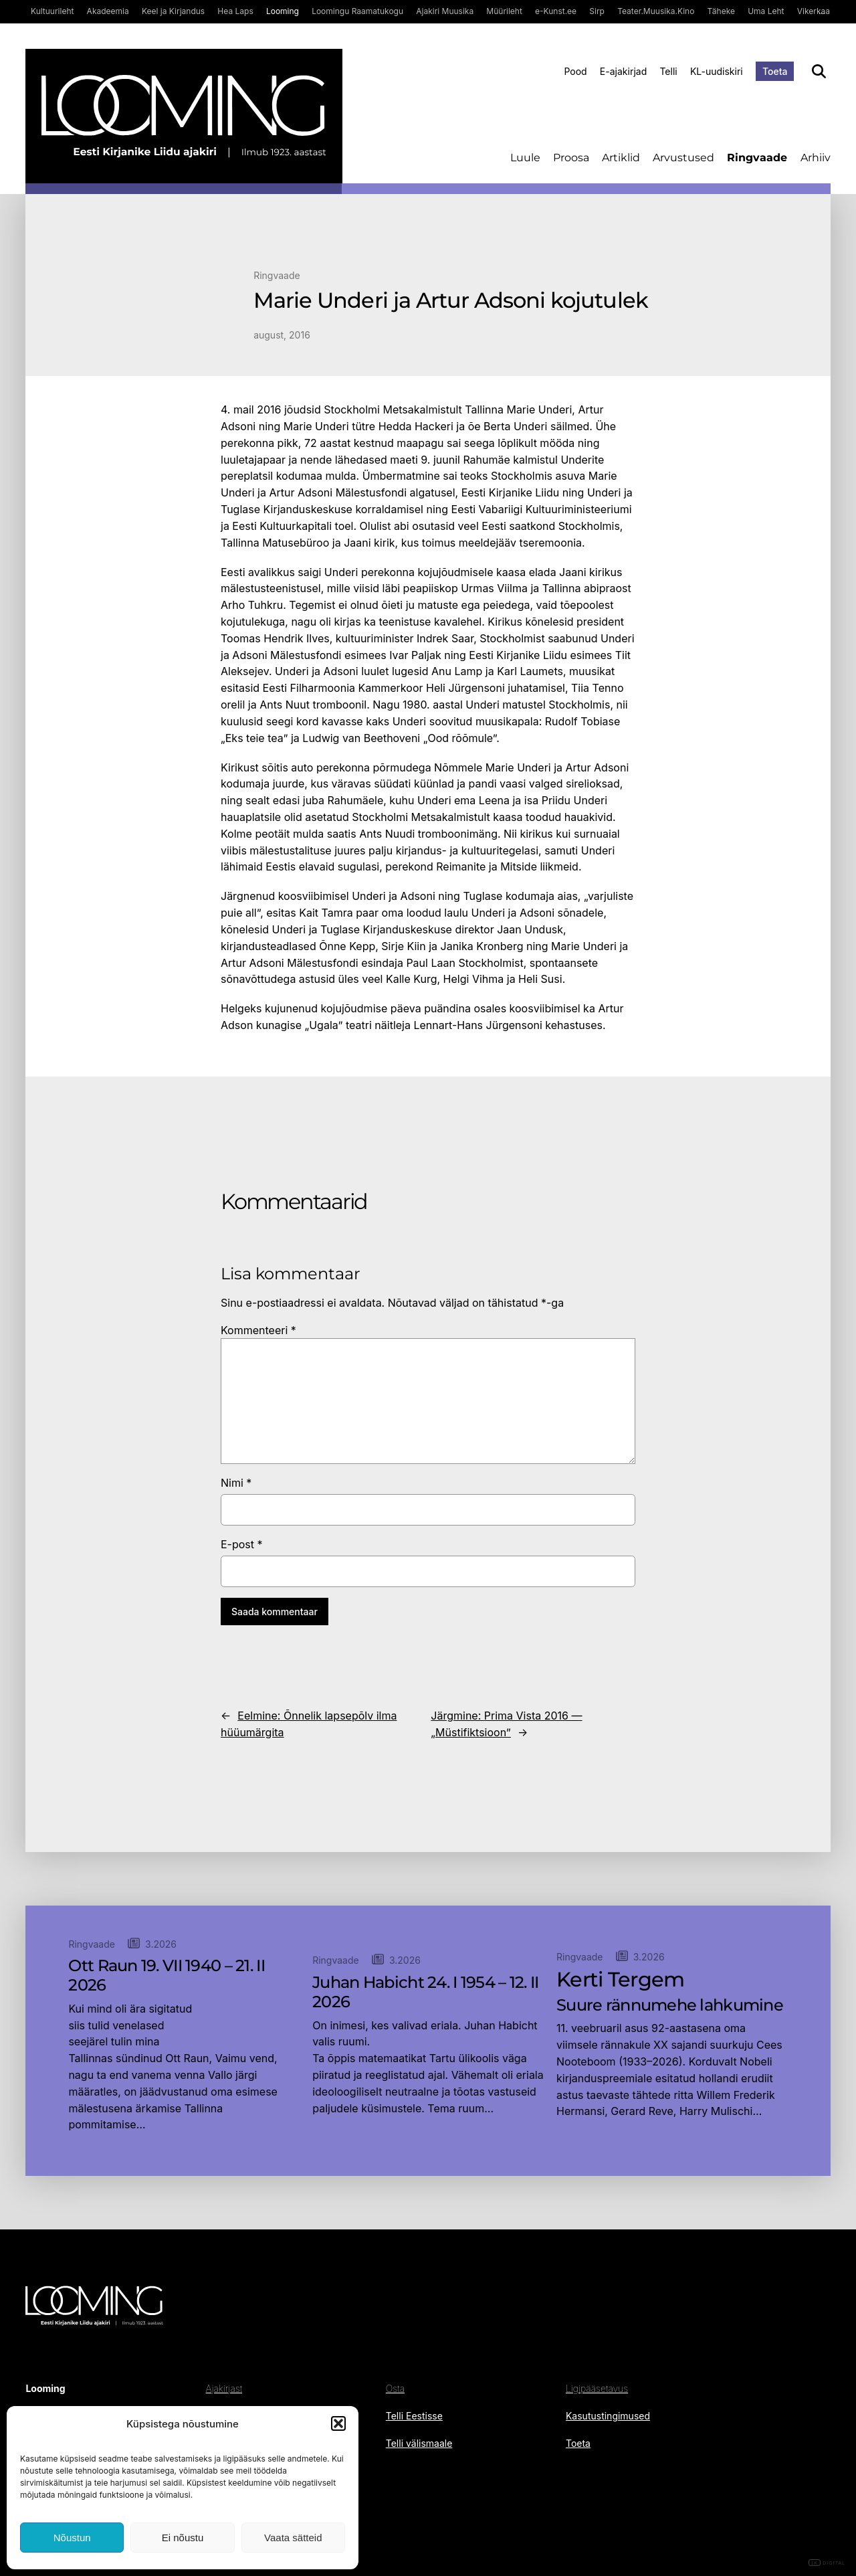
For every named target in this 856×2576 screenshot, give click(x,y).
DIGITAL (827, 2563)
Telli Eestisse (414, 2415)
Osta (395, 2388)
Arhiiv (815, 157)
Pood (575, 71)
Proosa (571, 157)
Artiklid (621, 157)
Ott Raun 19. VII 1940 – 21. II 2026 (166, 1975)
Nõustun (72, 2537)
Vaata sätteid (293, 2537)
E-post (242, 1544)
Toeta (775, 71)
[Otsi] (819, 71)
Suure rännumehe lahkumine (669, 2005)
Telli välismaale (419, 2443)
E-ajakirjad (623, 71)
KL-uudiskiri (716, 71)
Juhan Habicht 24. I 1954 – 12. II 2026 (425, 1992)
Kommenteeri (258, 1330)
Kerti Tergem (620, 1980)
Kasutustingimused (608, 2415)
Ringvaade (757, 157)
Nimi (236, 1482)
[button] (338, 2423)
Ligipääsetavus (597, 2388)
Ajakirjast (224, 2388)
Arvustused (683, 157)
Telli (668, 71)
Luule (525, 157)
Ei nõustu (183, 2537)
